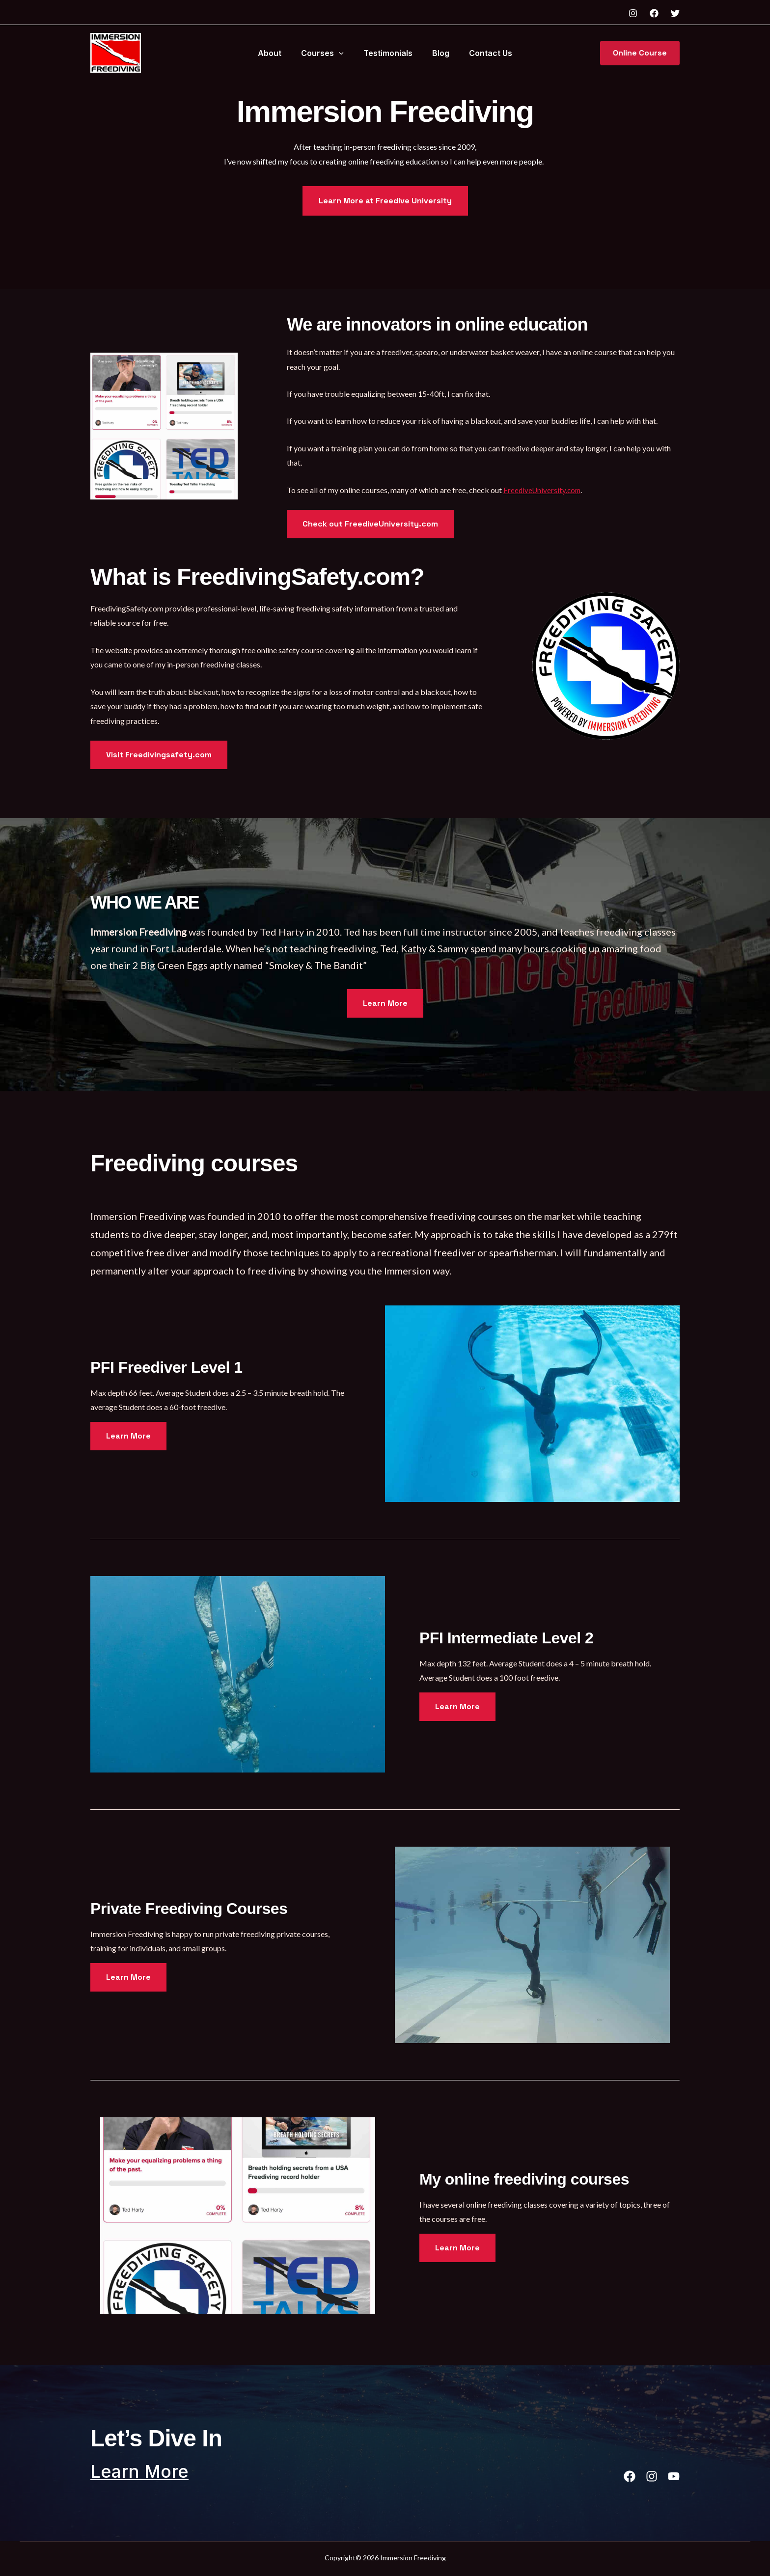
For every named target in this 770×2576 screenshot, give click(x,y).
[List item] (619, 2476)
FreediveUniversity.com (543, 490)
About (277, 53)
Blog (436, 53)
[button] (343, 53)
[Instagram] (633, 13)
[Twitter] (675, 13)
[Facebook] (654, 13)
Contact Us (482, 53)
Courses (326, 53)
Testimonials (387, 53)
